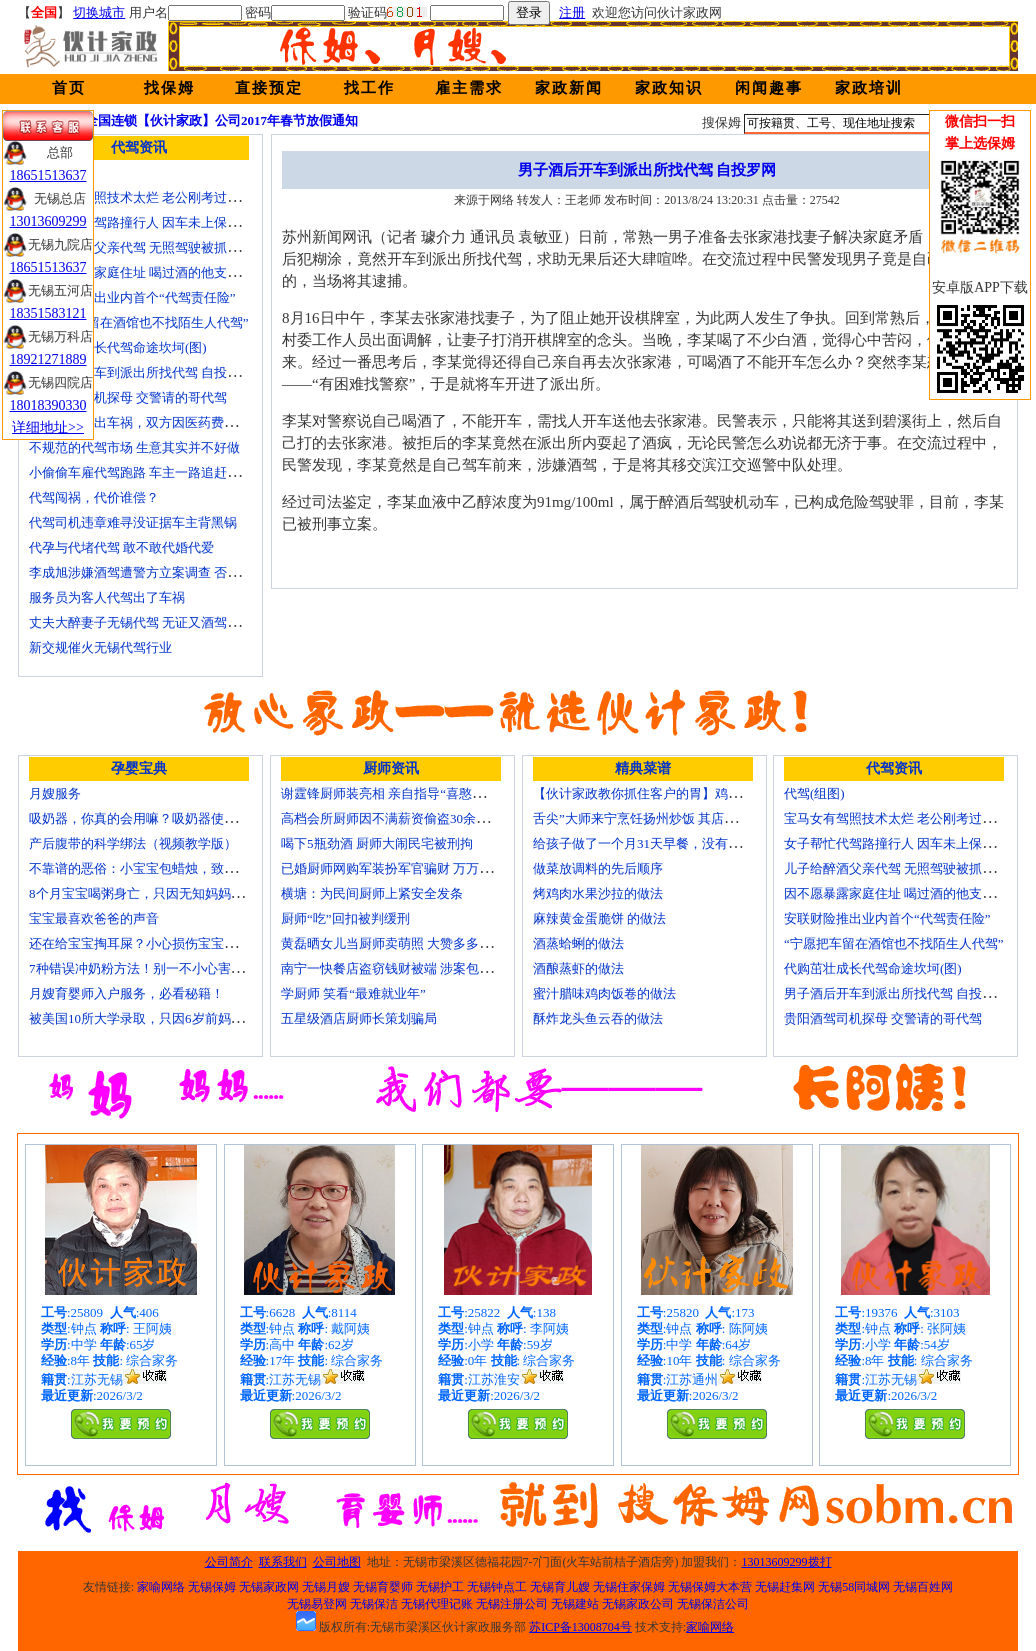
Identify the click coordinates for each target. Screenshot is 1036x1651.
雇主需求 (469, 88)
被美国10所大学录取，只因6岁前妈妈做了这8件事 (172, 1018)
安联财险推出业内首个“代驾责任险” (132, 297)
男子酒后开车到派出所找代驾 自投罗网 (141, 372)
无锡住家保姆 (629, 1587)
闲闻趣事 (769, 88)
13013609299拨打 (787, 1562)
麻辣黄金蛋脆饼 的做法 (599, 918)
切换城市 (99, 12)
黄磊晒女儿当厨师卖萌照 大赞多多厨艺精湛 (406, 943)
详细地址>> (48, 427)
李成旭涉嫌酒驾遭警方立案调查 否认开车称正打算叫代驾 (193, 572)
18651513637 (48, 175)
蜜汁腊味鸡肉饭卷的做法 (604, 993)
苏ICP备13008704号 (580, 1627)
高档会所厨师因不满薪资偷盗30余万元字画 (404, 818)
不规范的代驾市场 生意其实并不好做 (134, 447)
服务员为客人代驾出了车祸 (107, 597)
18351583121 (48, 313)
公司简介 (229, 1562)
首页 (69, 88)
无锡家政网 (269, 1587)
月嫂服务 (55, 793)
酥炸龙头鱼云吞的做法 (598, 1018)
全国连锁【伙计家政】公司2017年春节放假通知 (221, 120)
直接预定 (269, 88)
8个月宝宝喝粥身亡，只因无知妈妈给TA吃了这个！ (177, 893)
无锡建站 (575, 1604)
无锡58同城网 (854, 1587)
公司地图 (337, 1562)
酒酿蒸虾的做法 (578, 968)
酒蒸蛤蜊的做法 (578, 943)
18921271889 (48, 359)
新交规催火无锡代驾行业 (100, 647)
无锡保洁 (374, 1604)
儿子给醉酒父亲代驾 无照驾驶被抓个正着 (147, 247)
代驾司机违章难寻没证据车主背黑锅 (133, 522)
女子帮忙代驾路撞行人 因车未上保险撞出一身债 (167, 222)
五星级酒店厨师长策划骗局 (359, 1018)
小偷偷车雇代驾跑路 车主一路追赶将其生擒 (154, 472)
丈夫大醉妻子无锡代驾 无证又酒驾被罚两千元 (160, 622)
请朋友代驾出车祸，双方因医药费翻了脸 (146, 422)
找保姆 (169, 88)
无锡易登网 (317, 1604)
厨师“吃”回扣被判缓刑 (345, 918)
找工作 (369, 88)
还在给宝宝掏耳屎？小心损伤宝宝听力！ (146, 943)
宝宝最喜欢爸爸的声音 (94, 918)
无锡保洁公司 (713, 1604)
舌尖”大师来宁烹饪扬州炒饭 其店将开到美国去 (667, 818)
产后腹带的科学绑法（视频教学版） (133, 843)
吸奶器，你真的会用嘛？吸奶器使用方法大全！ (165, 818)
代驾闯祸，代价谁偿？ (94, 497)
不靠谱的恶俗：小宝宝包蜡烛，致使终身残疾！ (165, 868)
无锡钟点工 (497, 1587)
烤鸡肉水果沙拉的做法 (598, 893)
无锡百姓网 (923, 1587)
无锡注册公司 (512, 1604)
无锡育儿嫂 (560, 1587)
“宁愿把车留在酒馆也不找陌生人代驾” (139, 322)
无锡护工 (440, 1587)
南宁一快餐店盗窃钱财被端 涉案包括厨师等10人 (419, 968)
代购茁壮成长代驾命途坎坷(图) (118, 347)
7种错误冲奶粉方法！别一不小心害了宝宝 (149, 968)
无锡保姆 (212, 1587)
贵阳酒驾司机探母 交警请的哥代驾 (128, 397)
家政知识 (669, 88)
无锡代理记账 (437, 1604)
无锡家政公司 (638, 1604)
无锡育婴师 (383, 1587)
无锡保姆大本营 (710, 1587)
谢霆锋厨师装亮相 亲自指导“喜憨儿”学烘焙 (405, 793)
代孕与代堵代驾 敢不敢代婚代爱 (121, 547)
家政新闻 (569, 88)
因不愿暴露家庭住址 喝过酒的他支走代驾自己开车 (173, 272)
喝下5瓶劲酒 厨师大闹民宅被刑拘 (377, 843)
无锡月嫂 (326, 1587)
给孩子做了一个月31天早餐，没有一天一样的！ (669, 843)
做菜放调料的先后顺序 (598, 868)
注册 (572, 12)
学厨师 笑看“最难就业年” (353, 993)
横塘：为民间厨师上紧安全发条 (372, 893)
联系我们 (283, 1562)
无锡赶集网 (785, 1587)
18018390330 (48, 405)
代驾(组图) (814, 793)
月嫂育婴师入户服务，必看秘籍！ (126, 993)
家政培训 (869, 88)
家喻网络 (161, 1587)
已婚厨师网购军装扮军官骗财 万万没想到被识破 (419, 868)
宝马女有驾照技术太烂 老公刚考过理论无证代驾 (167, 197)
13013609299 (48, 221)
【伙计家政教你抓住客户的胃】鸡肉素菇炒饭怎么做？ (689, 793)
